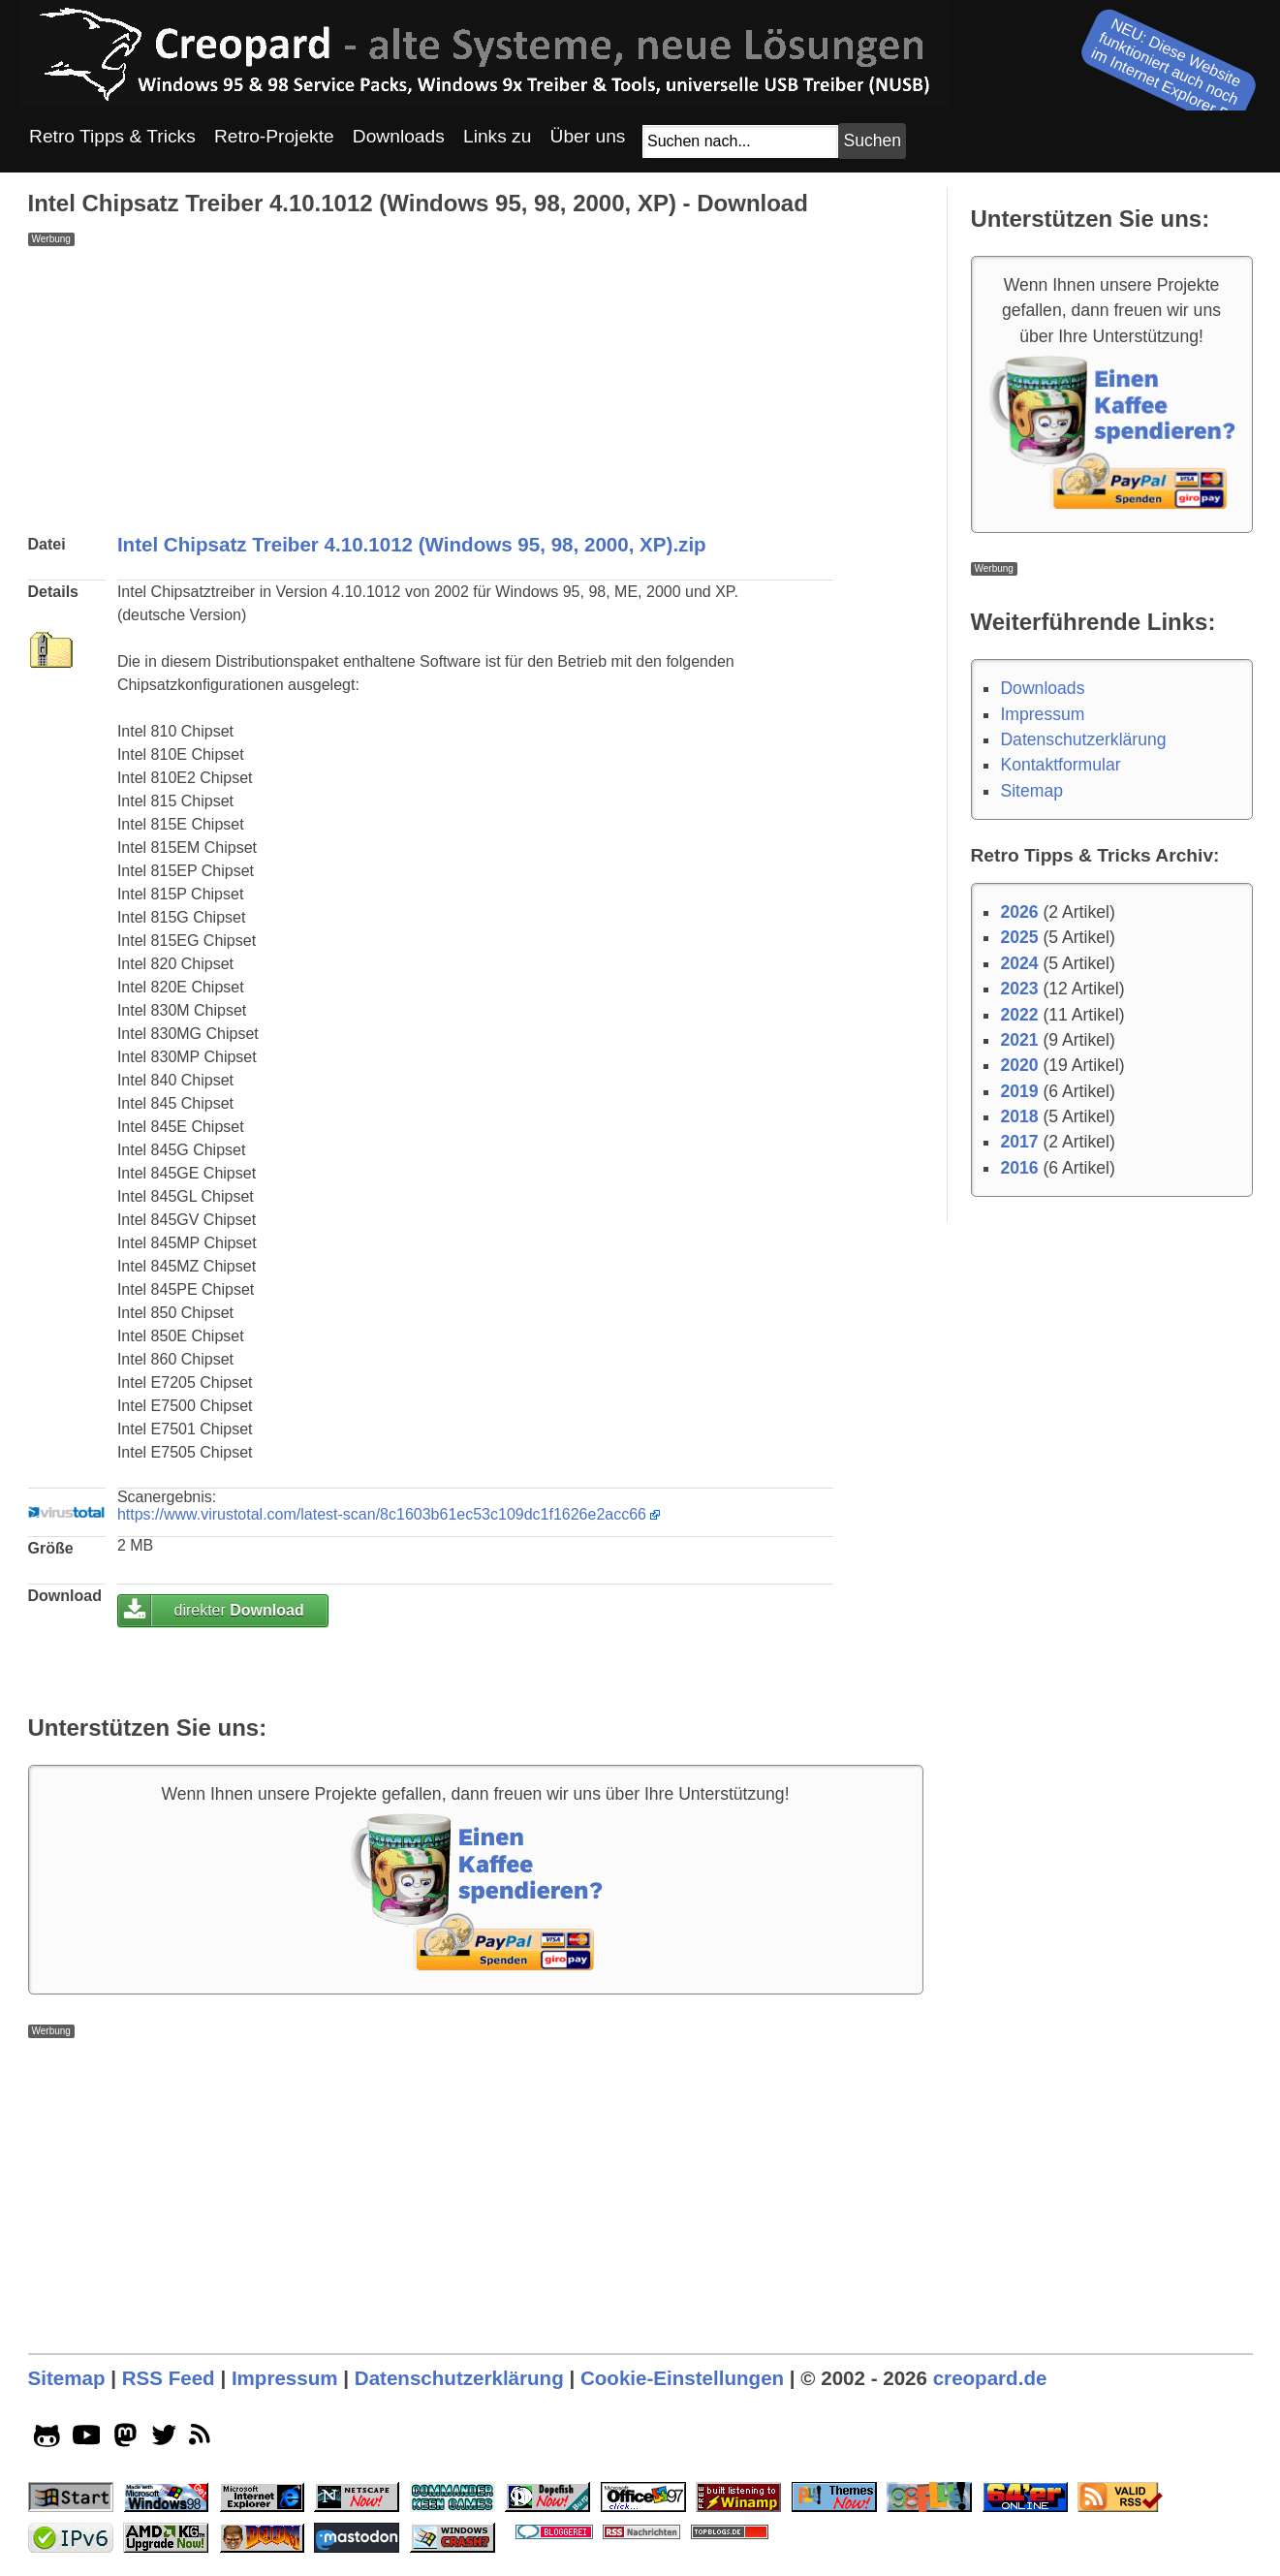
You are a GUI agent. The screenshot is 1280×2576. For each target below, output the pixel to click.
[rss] (203, 2439)
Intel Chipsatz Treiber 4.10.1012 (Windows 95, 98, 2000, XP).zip (411, 544)
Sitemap (1031, 791)
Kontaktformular (1060, 764)
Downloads (1042, 688)
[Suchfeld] (740, 141)
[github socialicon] (47, 2439)
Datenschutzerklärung (1083, 739)
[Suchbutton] (872, 141)
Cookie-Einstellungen (682, 2378)
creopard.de (990, 2378)
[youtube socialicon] (87, 2439)
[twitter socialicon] (164, 2439)
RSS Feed (168, 2378)
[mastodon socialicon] (125, 2439)
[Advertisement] (475, 382)
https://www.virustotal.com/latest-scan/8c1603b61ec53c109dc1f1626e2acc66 (381, 1514)
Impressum (1042, 714)
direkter (238, 1610)
